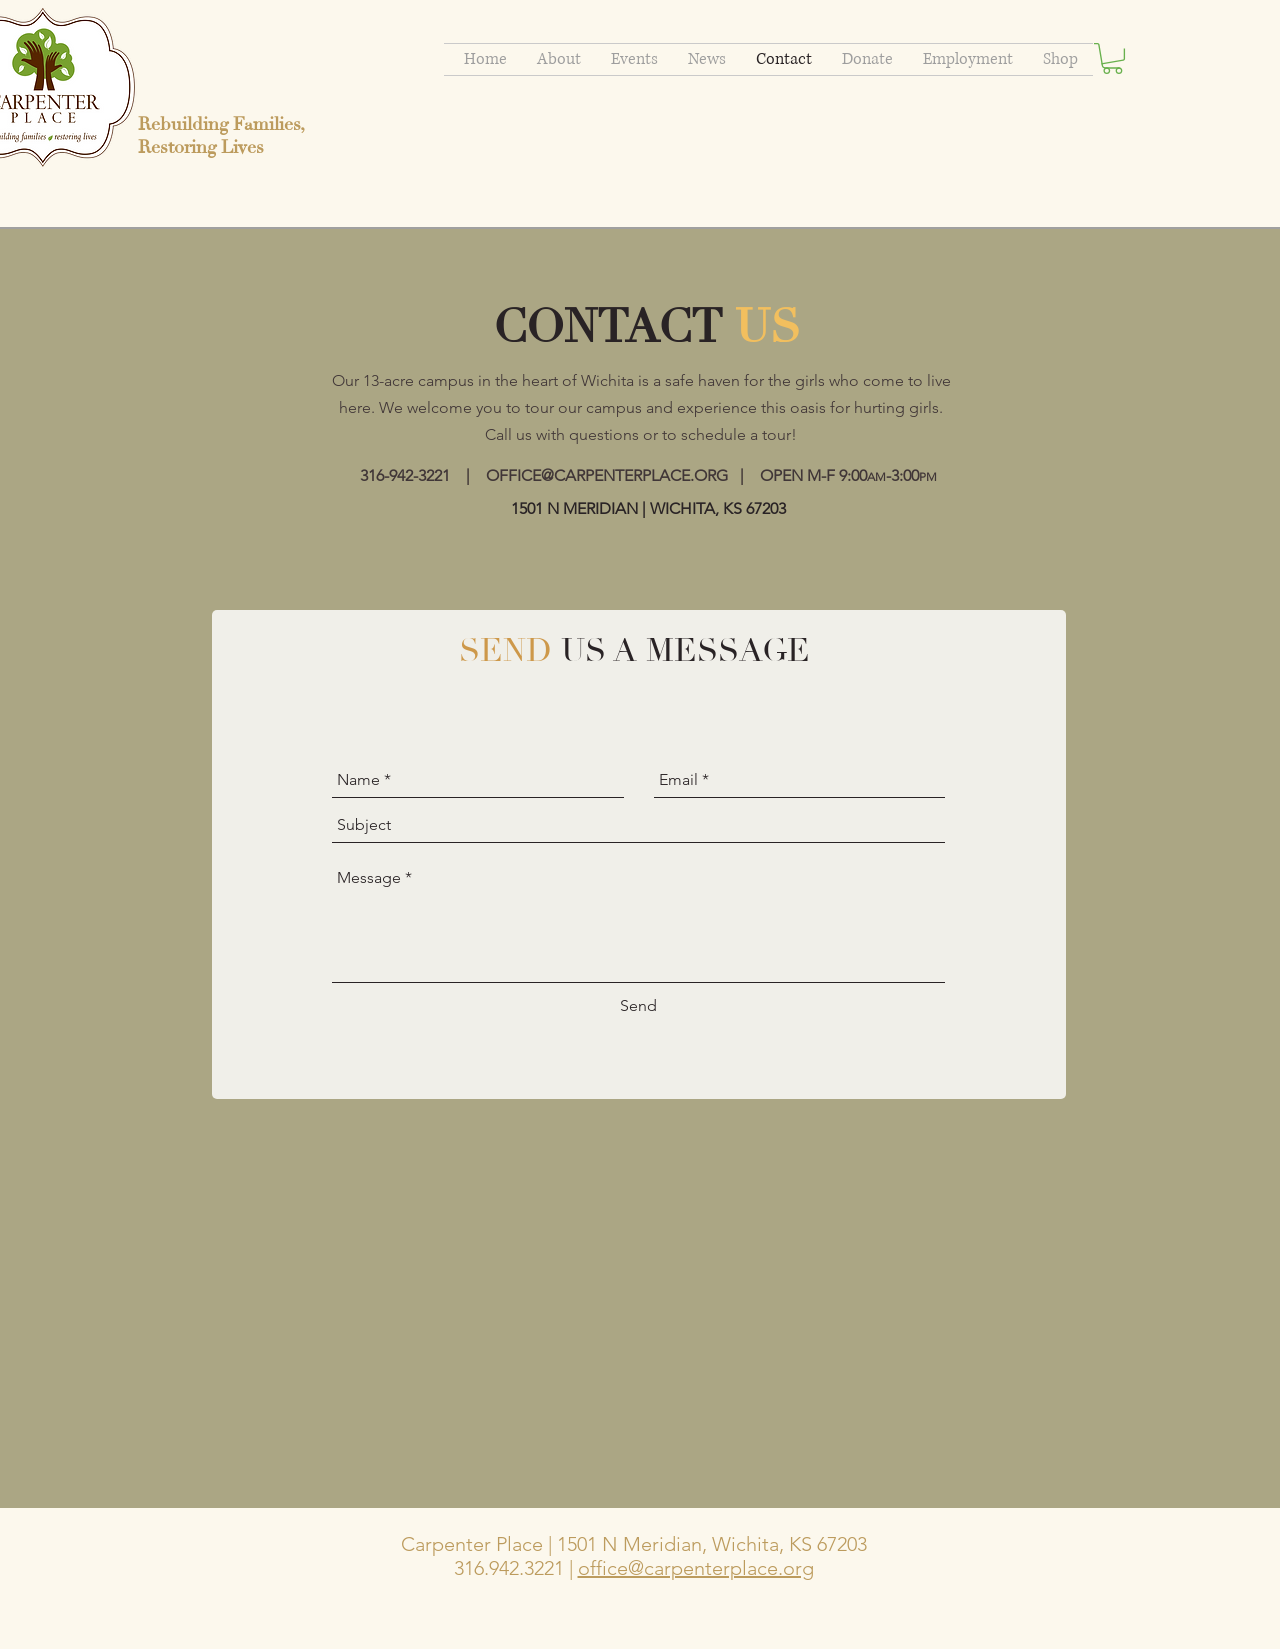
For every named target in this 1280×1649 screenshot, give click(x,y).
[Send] (638, 1007)
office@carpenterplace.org (696, 1568)
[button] (1112, 58)
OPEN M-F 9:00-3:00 (848, 475)
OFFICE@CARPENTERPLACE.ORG (607, 475)
